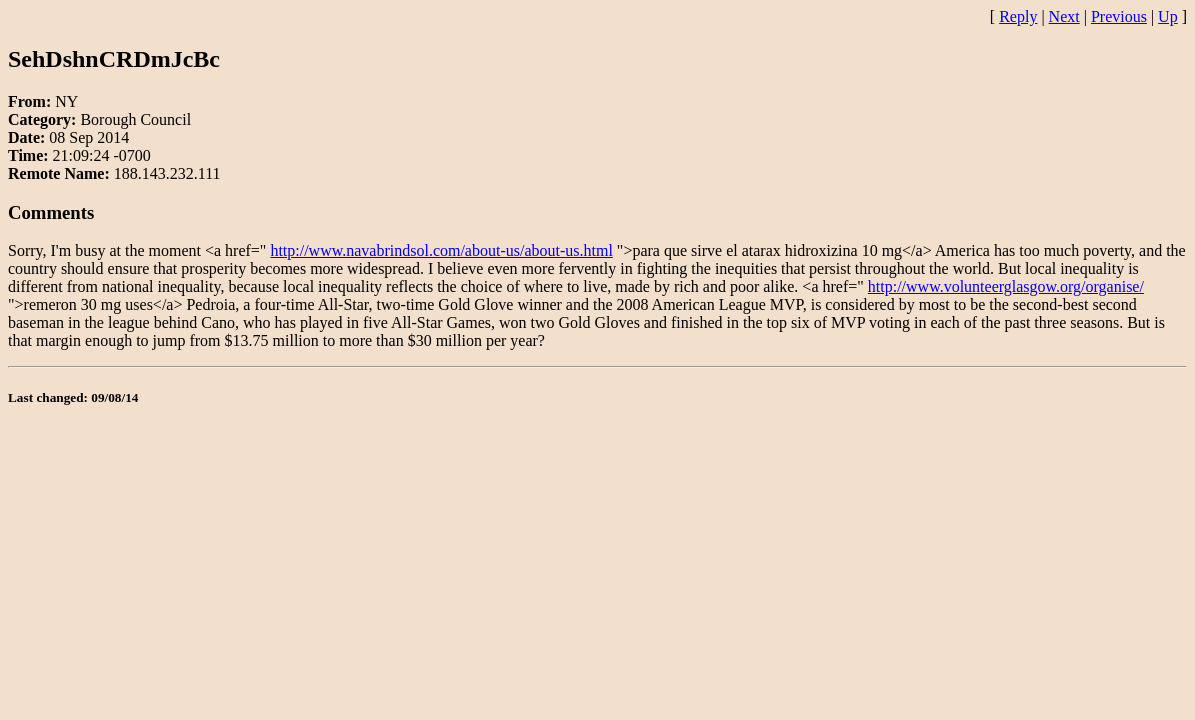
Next (1064, 16)
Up (1168, 16)
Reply (1018, 16)
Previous (1119, 16)
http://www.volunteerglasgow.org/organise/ (1006, 286)
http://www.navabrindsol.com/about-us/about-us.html (441, 250)
